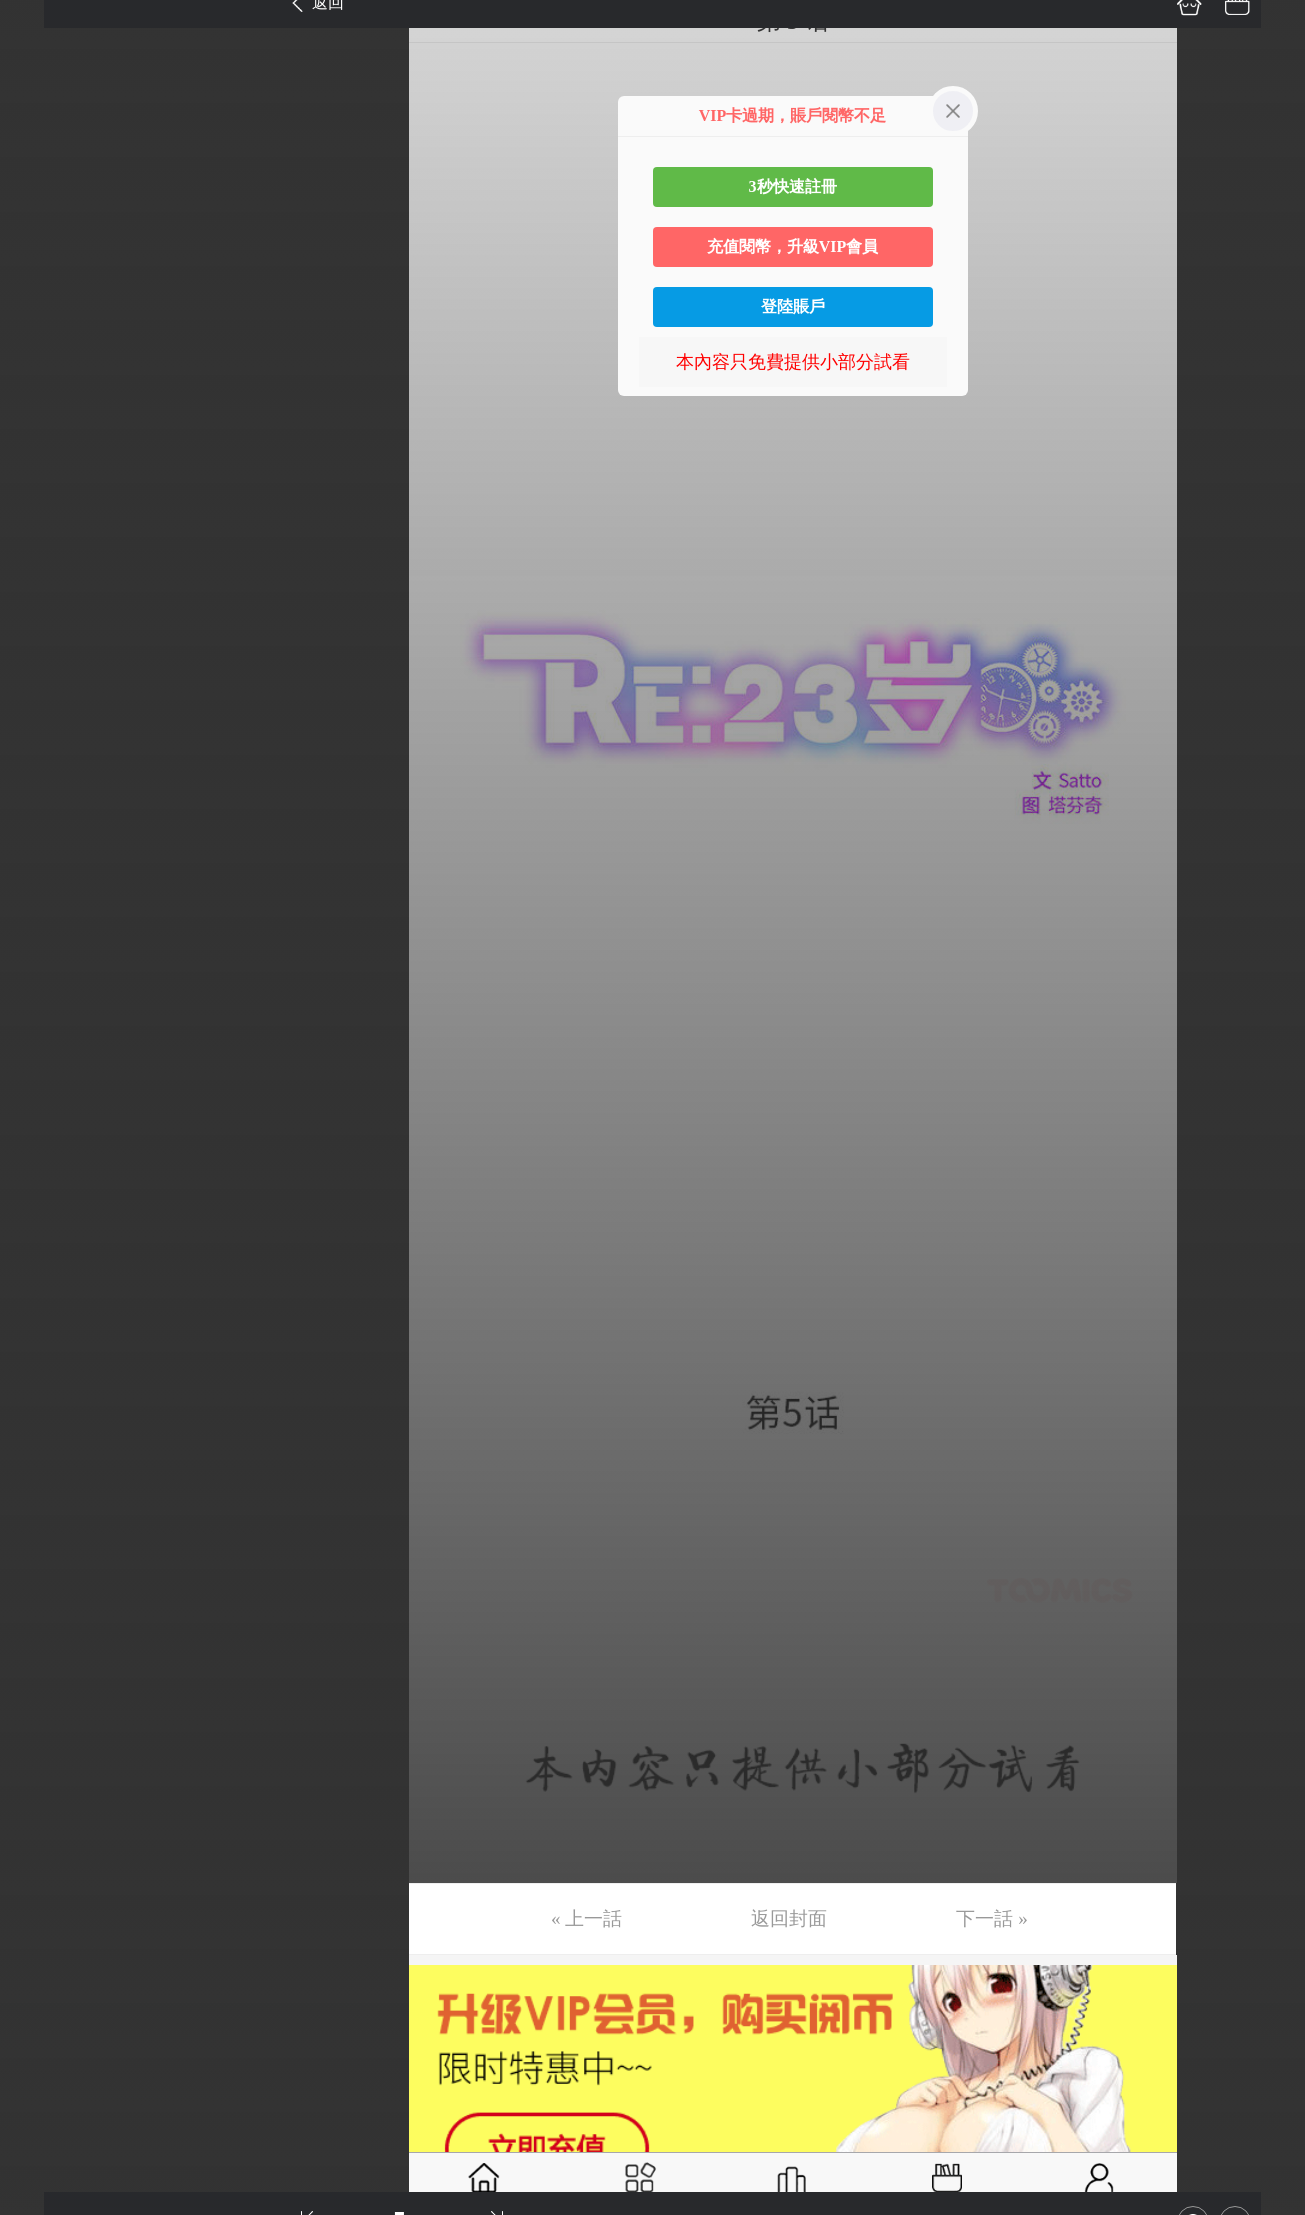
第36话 (47, 1668)
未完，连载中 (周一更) (109, 1903)
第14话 (47, 634)
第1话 (42, 23)
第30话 (47, 1386)
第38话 (47, 1762)
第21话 (47, 963)
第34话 (47, 1574)
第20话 (47, 916)
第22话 (47, 1010)
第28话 (47, 1292)
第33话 (47, 1527)
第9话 (42, 399)
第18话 (47, 822)
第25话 (47, 1151)
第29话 (47, 1339)
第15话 (47, 681)
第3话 (42, 117)
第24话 (47, 1104)
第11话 (46, 493)
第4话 (42, 164)
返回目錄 (66, 1970)
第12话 (47, 540)
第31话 (47, 1433)
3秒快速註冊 (793, 186)
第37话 (47, 1715)
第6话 (42, 258)
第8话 (42, 352)
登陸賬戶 (793, 306)
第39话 (47, 1809)
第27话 (47, 1245)
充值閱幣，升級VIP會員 (793, 246)
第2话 (42, 70)
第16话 (47, 728)
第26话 (47, 1198)
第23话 (47, 1057)
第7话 (42, 305)
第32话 (47, 1480)
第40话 (47, 1856)
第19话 (47, 869)
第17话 (47, 775)
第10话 (47, 446)
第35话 (47, 1621)
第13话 (47, 587)
